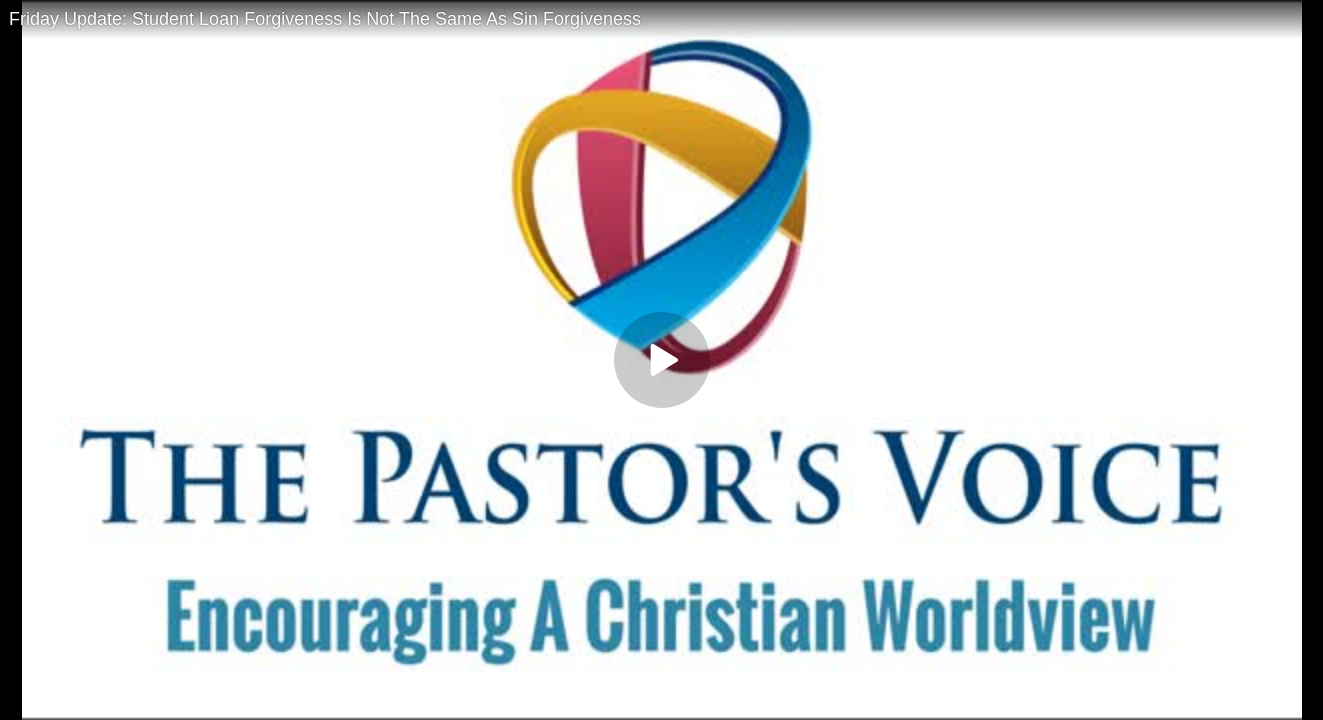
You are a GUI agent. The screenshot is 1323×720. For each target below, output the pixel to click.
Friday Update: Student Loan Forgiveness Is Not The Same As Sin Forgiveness (325, 19)
